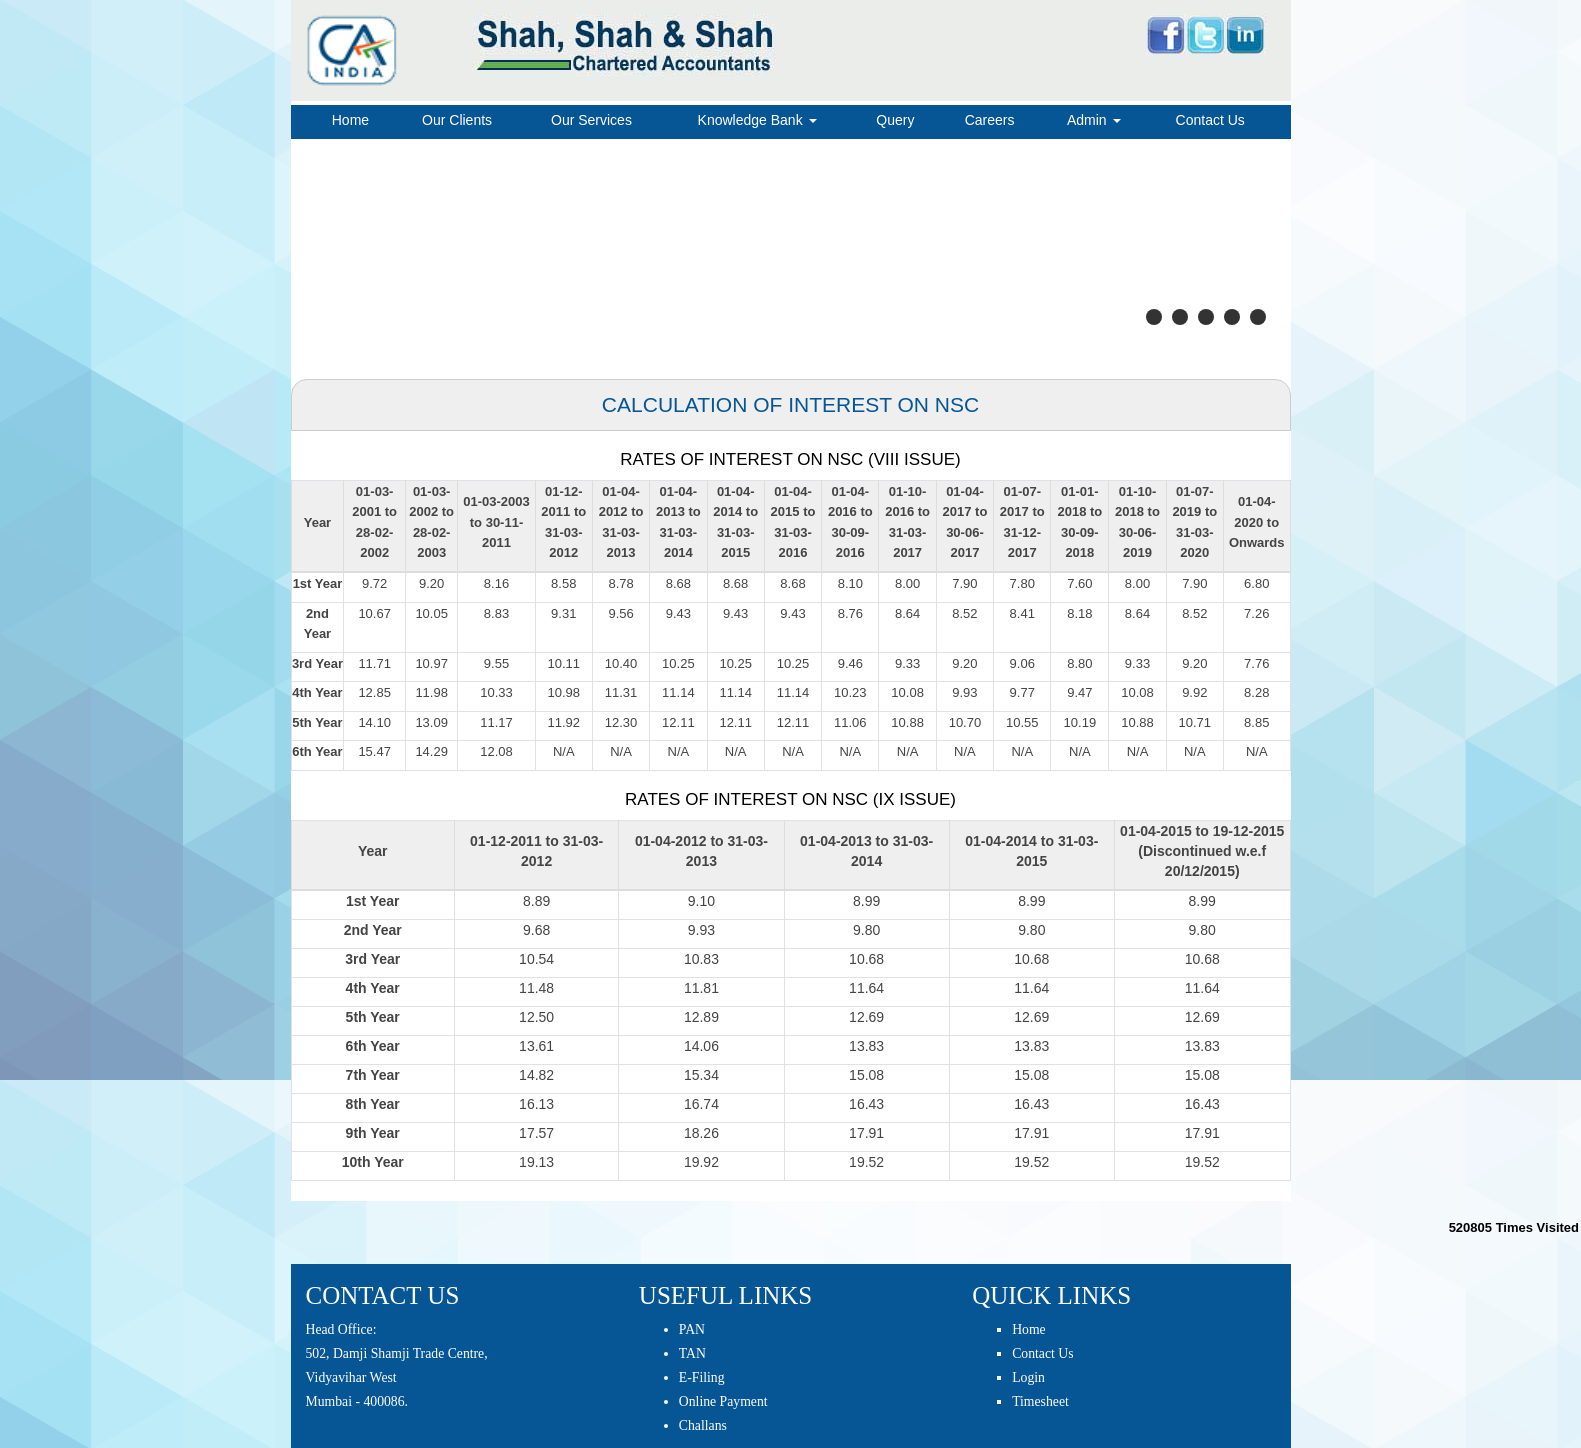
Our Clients (457, 120)
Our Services (591, 120)
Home (350, 120)
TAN (692, 1353)
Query (895, 120)
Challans (703, 1425)
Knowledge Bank (757, 120)
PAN (692, 1329)
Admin (1094, 120)
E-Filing (702, 1377)
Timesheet (1040, 1401)
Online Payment (723, 1401)
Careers (990, 120)
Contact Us (1210, 120)
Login (1028, 1377)
